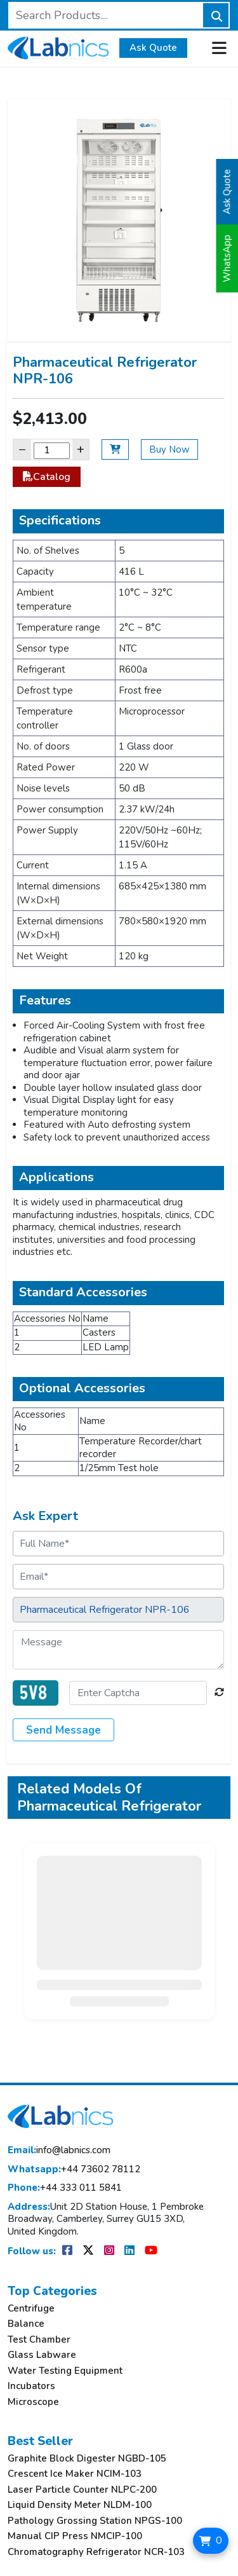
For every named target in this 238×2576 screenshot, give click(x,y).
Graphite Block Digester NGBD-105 (87, 2459)
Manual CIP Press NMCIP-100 (75, 2536)
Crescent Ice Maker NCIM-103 (75, 2474)
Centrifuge (31, 2309)
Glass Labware (42, 2355)
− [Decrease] (22, 449)
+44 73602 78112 (74, 2169)
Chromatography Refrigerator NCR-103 (96, 2552)
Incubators (31, 2386)
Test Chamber (39, 2340)
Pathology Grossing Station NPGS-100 (95, 2521)
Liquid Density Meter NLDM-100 (80, 2505)
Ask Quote (153, 47)
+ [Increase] (80, 449)
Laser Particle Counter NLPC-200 (82, 2490)
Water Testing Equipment (65, 2371)
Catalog (46, 477)
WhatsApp (227, 258)
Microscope (33, 2402)
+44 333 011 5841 (65, 2188)
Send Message (63, 1730)
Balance (26, 2324)
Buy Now (169, 449)
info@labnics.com (59, 2150)
